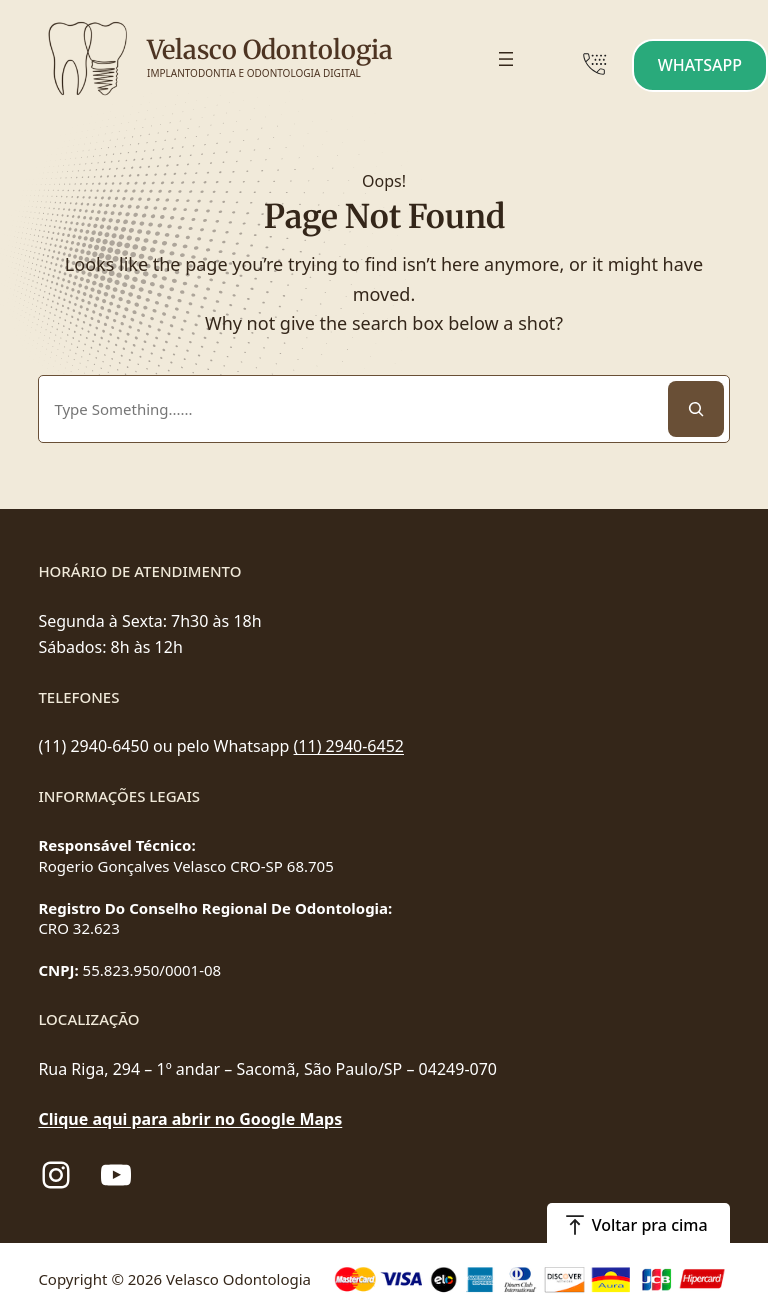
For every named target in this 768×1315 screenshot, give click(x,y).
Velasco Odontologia (270, 49)
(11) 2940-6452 (349, 746)
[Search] (696, 409)
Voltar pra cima (650, 1225)
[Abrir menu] (506, 59)
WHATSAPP (700, 65)
